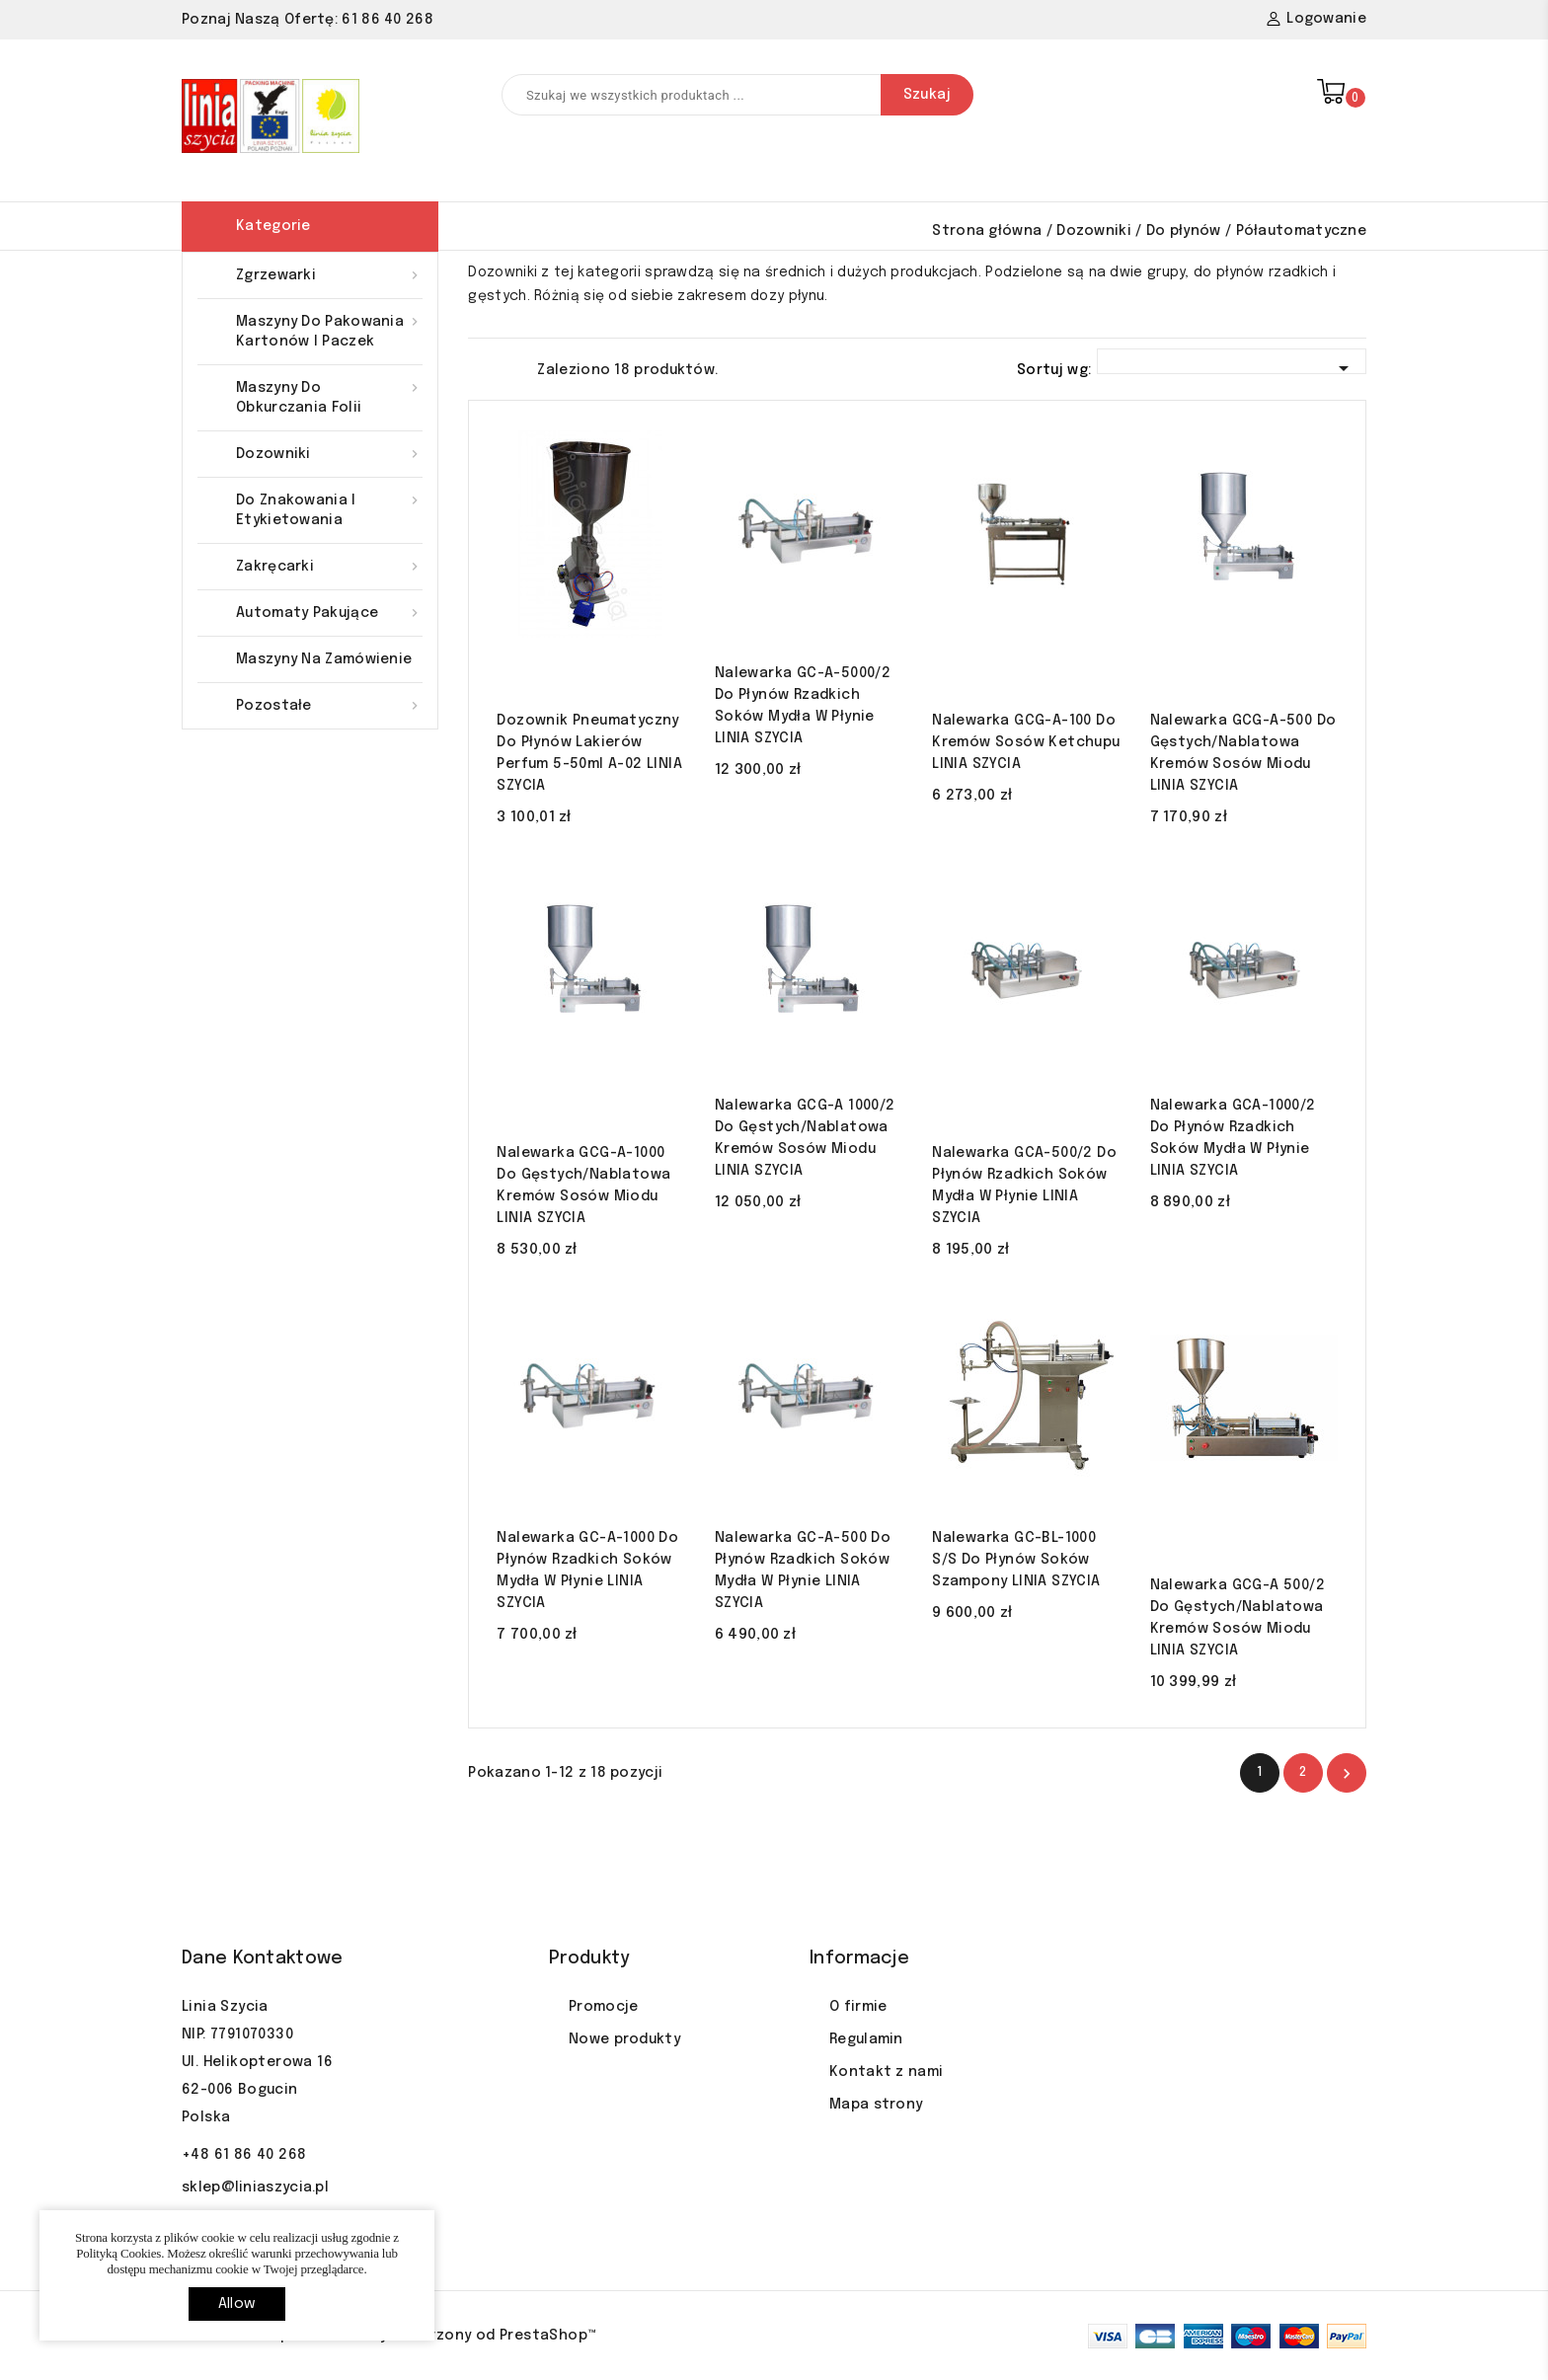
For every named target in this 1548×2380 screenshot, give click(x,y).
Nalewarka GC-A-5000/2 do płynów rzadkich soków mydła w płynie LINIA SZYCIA (802, 705)
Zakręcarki (329, 566)
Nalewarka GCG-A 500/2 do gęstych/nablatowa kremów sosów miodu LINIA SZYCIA (1237, 1617)
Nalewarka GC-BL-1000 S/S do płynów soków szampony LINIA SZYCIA (1016, 1559)
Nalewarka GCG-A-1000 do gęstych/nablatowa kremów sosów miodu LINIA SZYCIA (583, 1185)
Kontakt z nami (886, 2072)
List (512, 368)
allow (237, 2304)
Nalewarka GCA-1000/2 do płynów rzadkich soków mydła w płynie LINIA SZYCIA (1233, 1138)
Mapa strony (875, 2104)
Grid (478, 368)
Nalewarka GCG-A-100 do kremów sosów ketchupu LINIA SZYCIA (1026, 742)
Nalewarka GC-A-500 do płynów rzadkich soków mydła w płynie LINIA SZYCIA (802, 1570)
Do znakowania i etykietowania (329, 509)
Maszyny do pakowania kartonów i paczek (329, 330)
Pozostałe (329, 706)
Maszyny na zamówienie (324, 659)
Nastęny (1346, 1774)
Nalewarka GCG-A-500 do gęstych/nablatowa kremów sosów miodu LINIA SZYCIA (1243, 753)
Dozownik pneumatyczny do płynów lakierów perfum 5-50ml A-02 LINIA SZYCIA (589, 753)
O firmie (858, 2007)
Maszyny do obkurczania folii (329, 396)
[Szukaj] (737, 94)
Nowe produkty (624, 2039)
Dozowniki (329, 454)
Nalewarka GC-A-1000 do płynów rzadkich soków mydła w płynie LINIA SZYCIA (587, 1570)
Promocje (603, 2007)
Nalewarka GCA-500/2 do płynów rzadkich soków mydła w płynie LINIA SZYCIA (1024, 1185)
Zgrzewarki (329, 275)
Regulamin (866, 2039)
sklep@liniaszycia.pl (255, 2187)
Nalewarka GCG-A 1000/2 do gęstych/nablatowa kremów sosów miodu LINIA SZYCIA (805, 1138)
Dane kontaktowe (263, 1958)
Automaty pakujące (329, 613)
